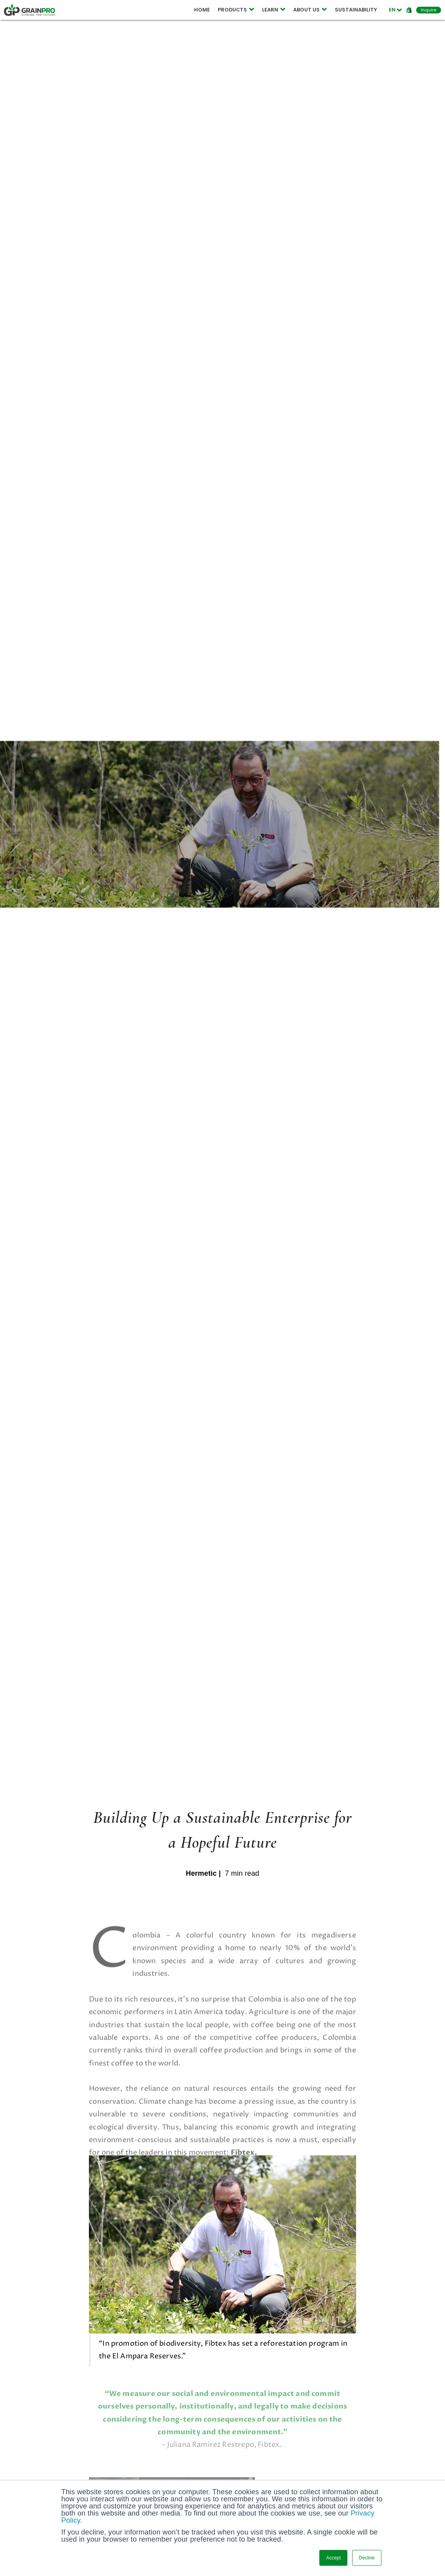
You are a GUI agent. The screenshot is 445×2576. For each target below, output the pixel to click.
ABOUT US (310, 10)
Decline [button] (367, 2558)
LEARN (273, 10)
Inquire (428, 10)
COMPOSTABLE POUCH (130, 10)
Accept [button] (333, 2558)
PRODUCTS (236, 10)
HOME (202, 10)
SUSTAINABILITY (356, 10)
